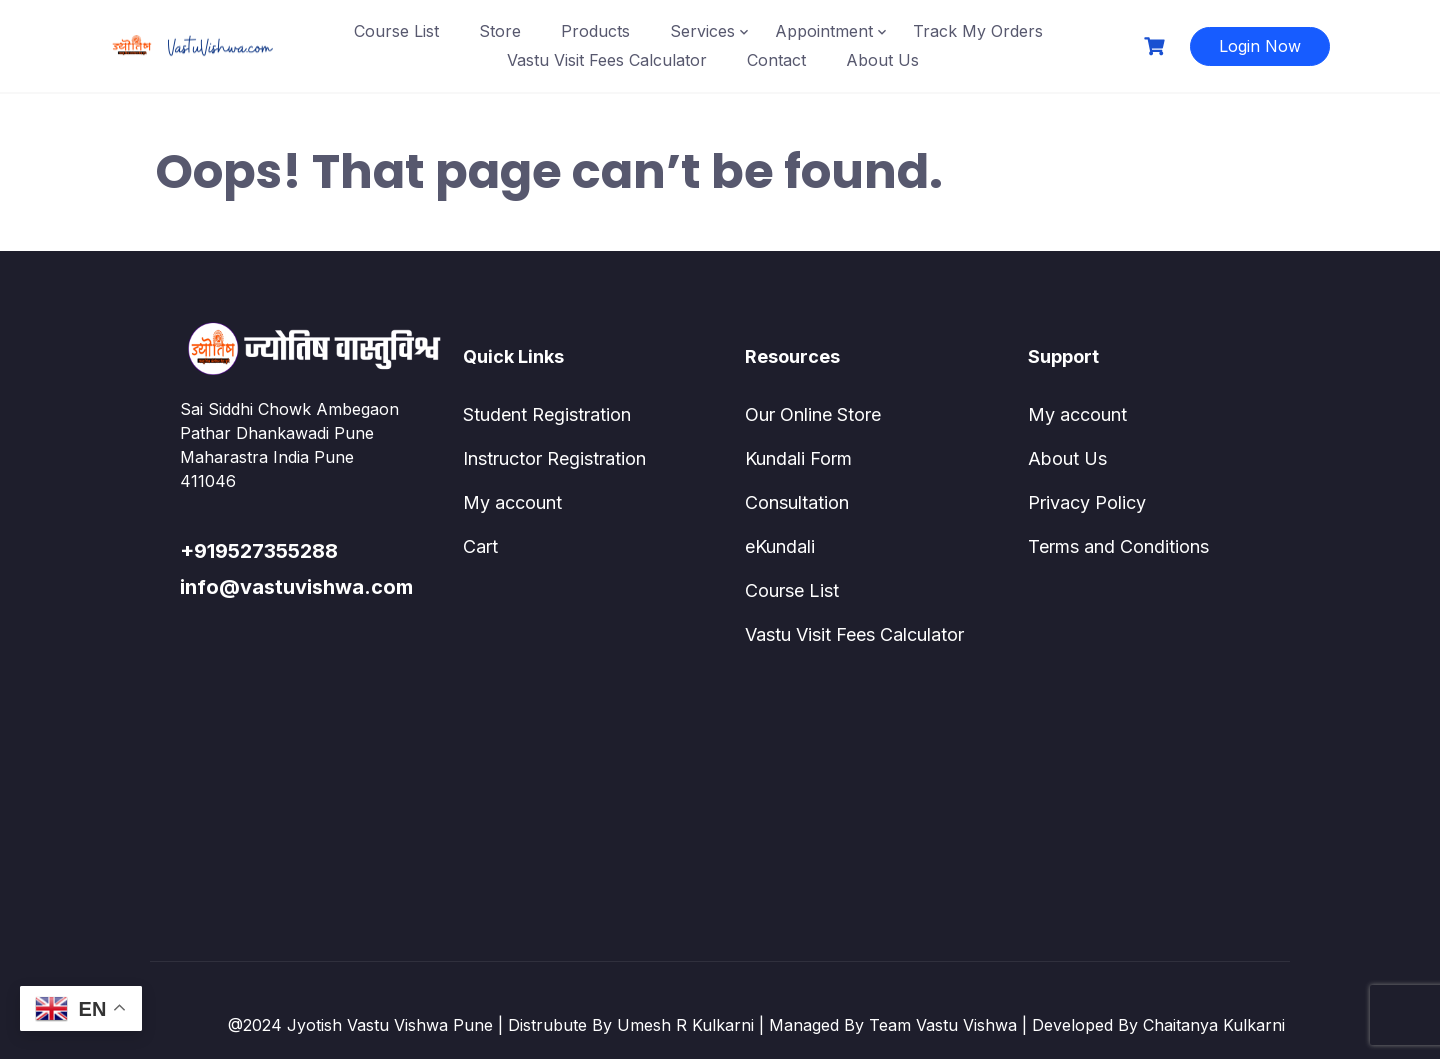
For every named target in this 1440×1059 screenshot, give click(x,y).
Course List (396, 31)
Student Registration (547, 414)
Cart (480, 546)
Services (702, 31)
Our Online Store (813, 414)
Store (500, 31)
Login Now (1260, 46)
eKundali (780, 546)
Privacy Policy (1087, 502)
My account (512, 502)
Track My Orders (978, 31)
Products (595, 31)
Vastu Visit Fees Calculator (607, 60)
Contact (776, 60)
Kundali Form (798, 458)
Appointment (824, 31)
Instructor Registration (554, 458)
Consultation (797, 502)
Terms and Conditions (1118, 546)
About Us (882, 60)
